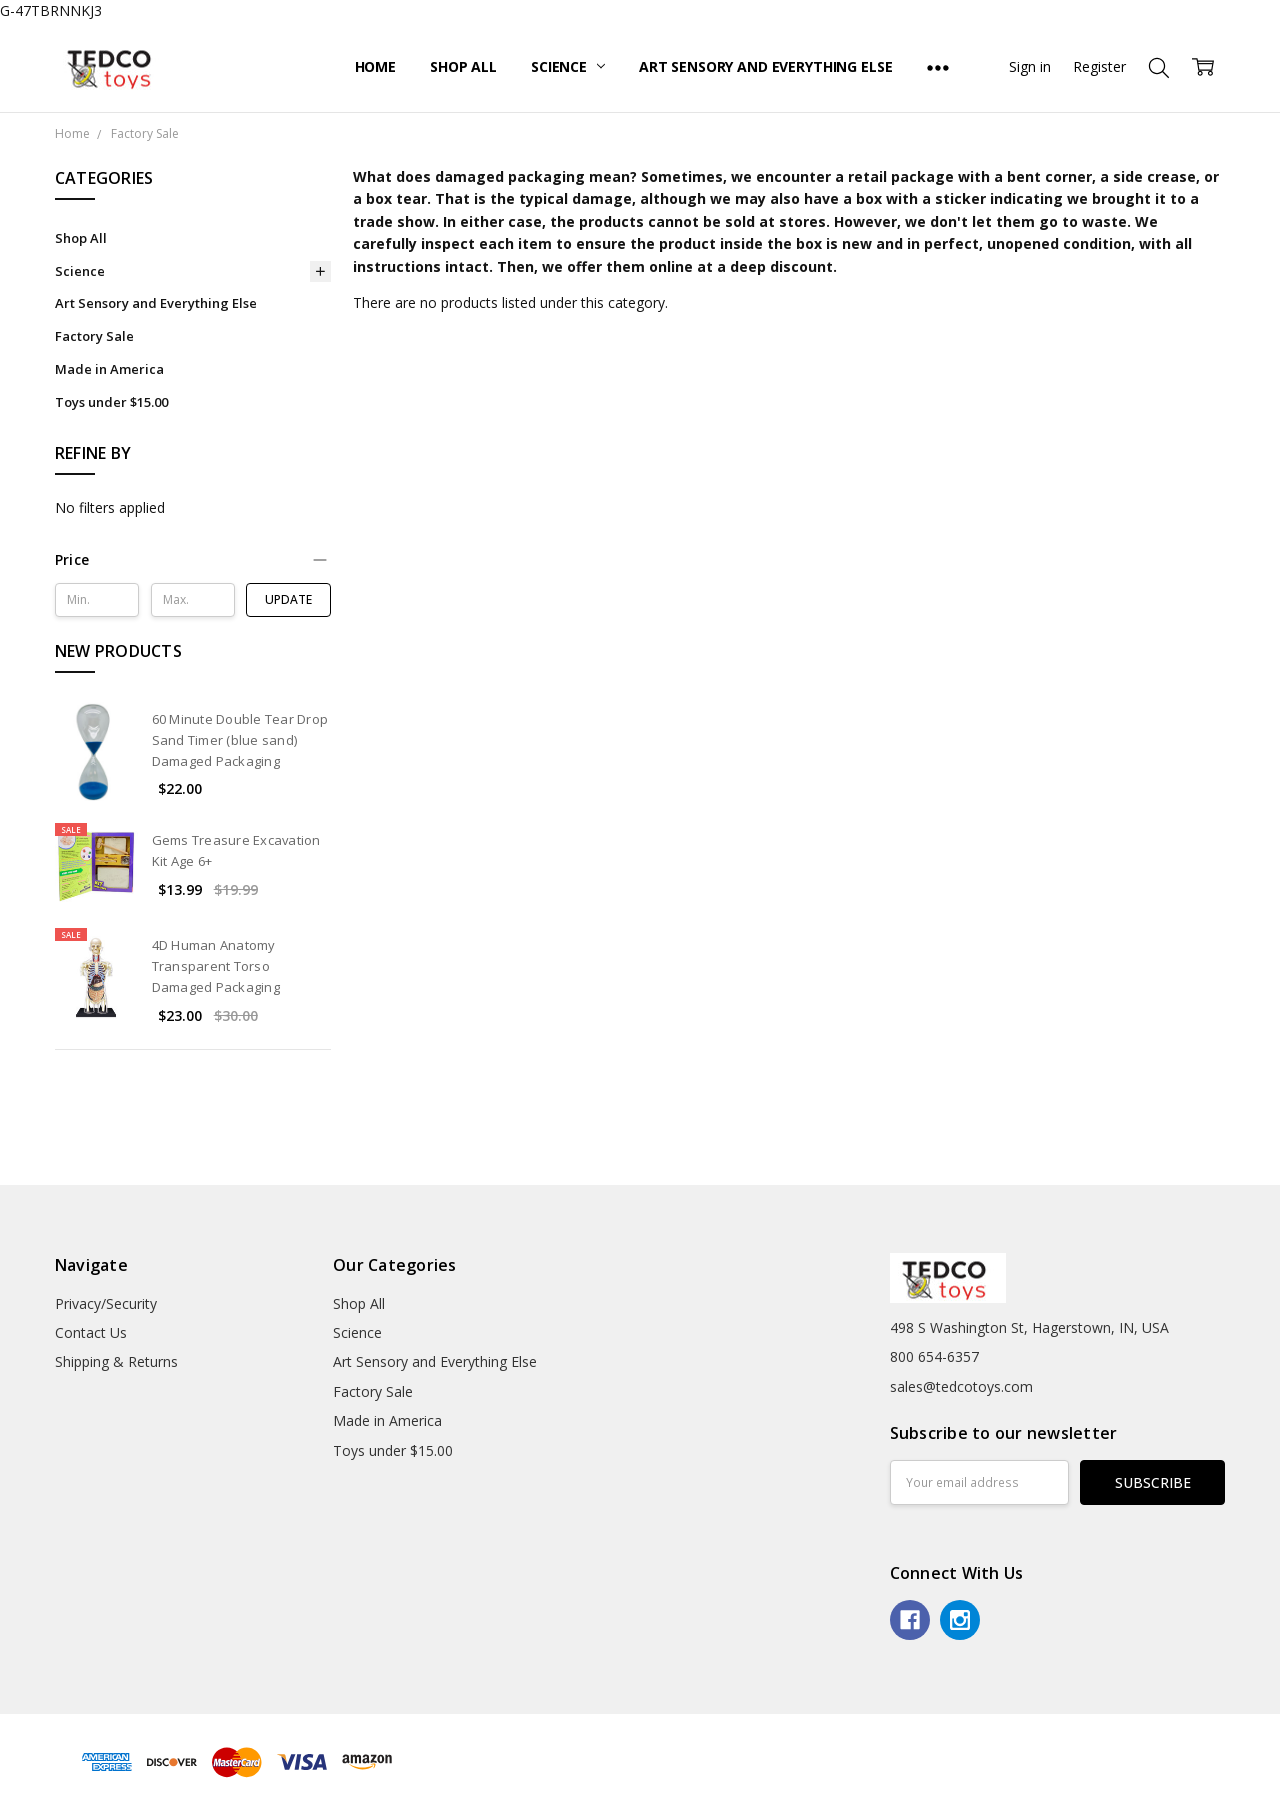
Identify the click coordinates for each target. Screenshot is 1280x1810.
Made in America (109, 369)
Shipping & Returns (116, 1361)
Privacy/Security (106, 1303)
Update (288, 599)
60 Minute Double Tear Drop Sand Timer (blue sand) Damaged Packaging (240, 740)
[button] (193, 560)
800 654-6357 (934, 1356)
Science (568, 66)
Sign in (1030, 66)
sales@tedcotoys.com (961, 1386)
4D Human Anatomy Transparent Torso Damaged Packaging (216, 966)
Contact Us (91, 1332)
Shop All (463, 66)
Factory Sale (94, 336)
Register (1099, 66)
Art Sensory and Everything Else (766, 66)
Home (375, 66)
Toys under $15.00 (111, 402)
